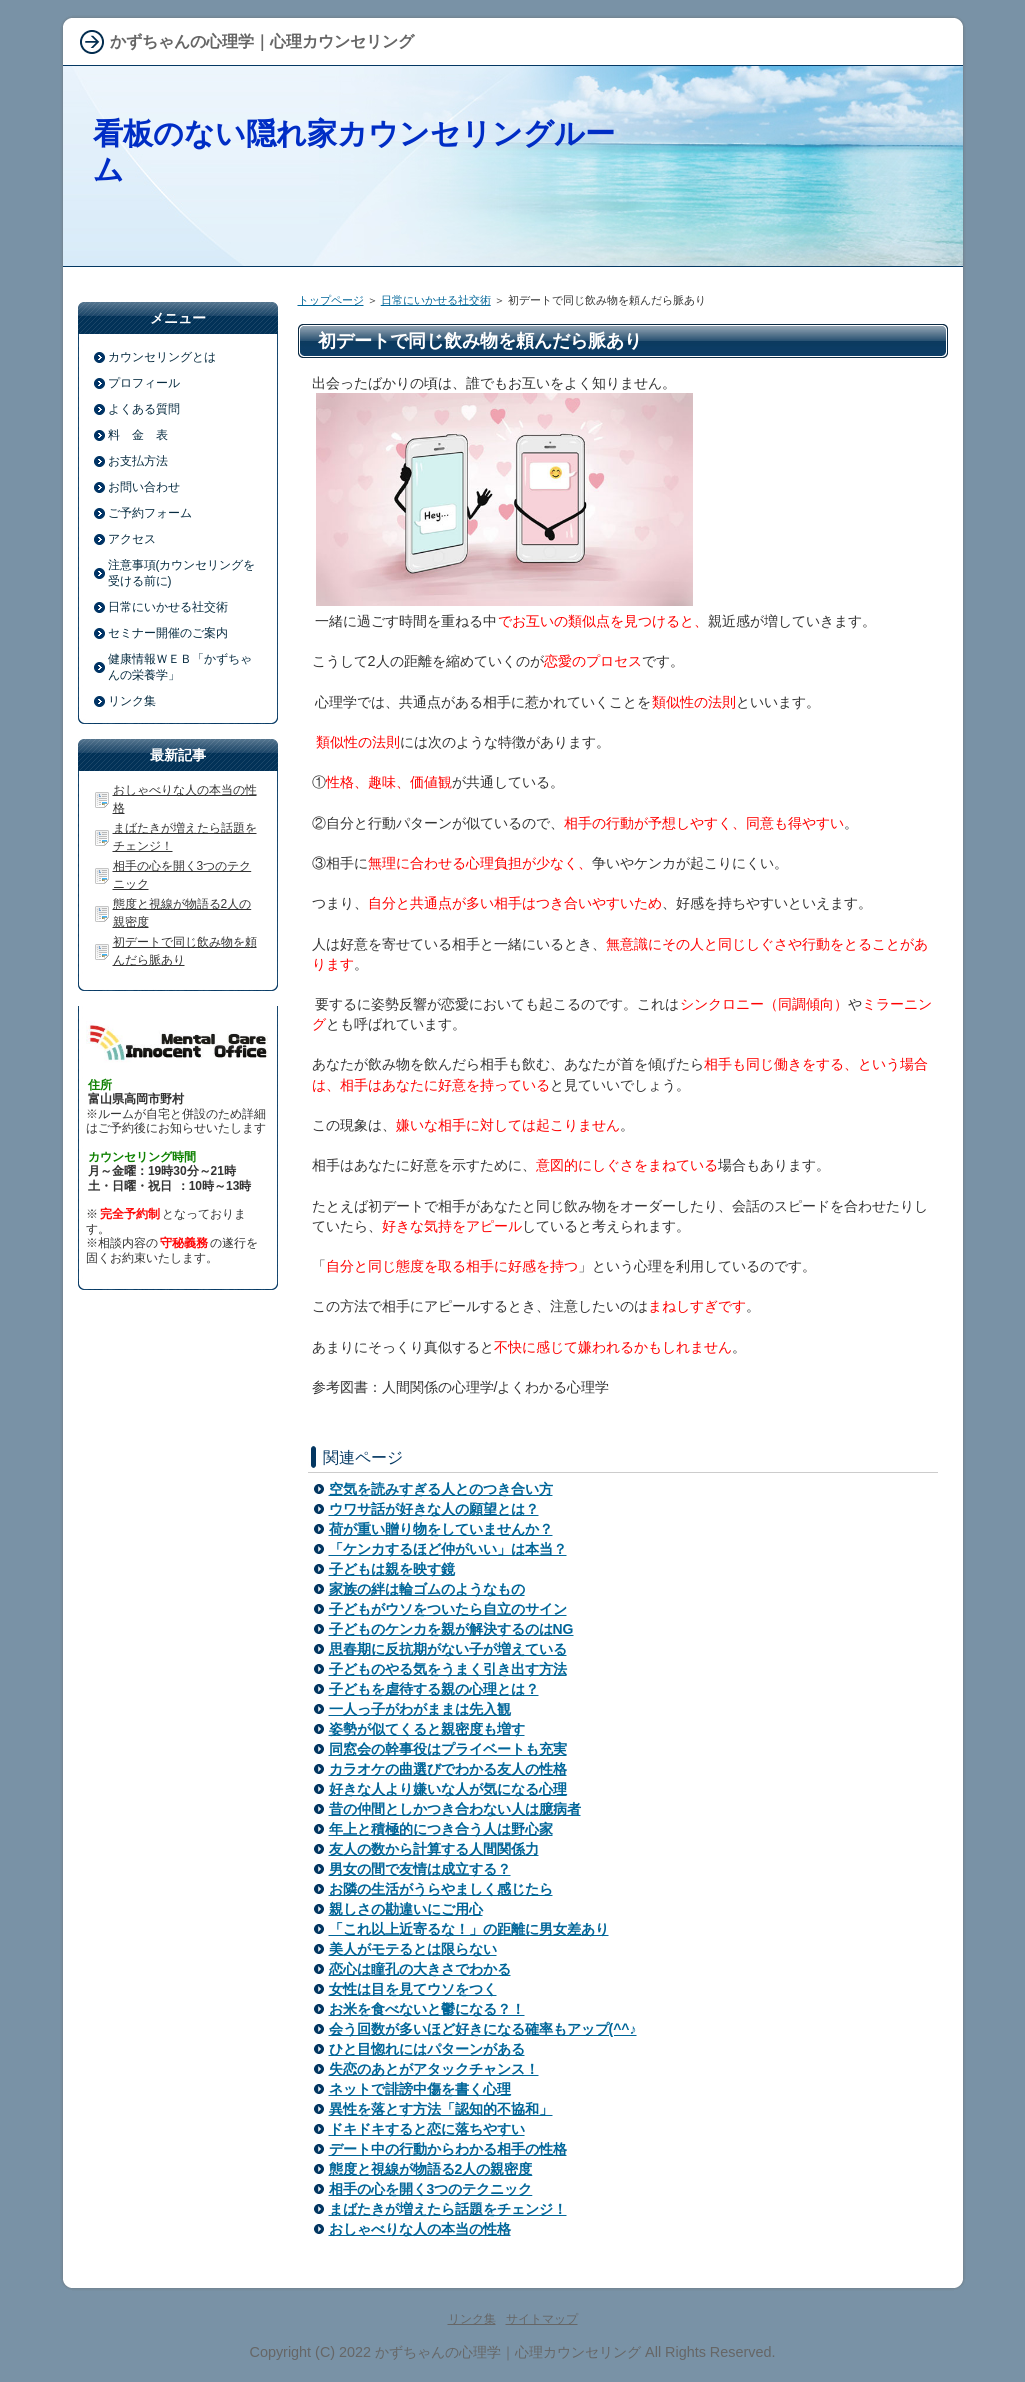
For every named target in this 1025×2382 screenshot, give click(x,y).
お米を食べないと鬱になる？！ (427, 2009)
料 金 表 (138, 435)
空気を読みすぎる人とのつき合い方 (441, 1489)
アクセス (132, 539)
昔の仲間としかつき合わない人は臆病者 (455, 1809)
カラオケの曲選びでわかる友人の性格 (448, 1769)
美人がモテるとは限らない (413, 1949)
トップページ (331, 300)
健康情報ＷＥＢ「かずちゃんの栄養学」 (180, 667)
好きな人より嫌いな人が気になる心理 (448, 1789)
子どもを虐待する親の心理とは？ (434, 1689)
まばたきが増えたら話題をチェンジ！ (448, 2209)
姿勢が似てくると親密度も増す (427, 1729)
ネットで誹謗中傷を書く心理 (420, 2089)
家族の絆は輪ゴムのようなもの (427, 1589)
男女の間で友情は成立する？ (420, 1869)
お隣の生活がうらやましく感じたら (441, 1889)
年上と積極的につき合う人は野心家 (441, 1829)
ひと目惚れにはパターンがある (427, 2049)
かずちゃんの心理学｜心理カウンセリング (508, 2352)
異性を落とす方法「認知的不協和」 (441, 2109)
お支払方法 (138, 461)
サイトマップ (542, 2319)
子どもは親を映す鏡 (392, 1569)
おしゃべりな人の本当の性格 (420, 2229)
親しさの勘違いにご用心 (406, 1909)
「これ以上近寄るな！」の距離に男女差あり (469, 1929)
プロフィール (144, 383)
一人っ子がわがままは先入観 (420, 1709)
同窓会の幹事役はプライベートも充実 (448, 1749)
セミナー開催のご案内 (168, 633)
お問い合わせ (144, 487)
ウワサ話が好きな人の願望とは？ (434, 1509)
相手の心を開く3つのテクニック (431, 2189)
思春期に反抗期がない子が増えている (448, 1649)
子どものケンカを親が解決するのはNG (451, 1629)
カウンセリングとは (162, 357)
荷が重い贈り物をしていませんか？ (441, 1529)
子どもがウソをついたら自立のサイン (448, 1609)
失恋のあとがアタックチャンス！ (434, 2069)
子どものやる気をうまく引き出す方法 (448, 1669)
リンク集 (132, 701)
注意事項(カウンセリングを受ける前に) (182, 573)
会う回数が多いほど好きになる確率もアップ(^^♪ (483, 2029)
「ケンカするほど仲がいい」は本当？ (448, 1549)
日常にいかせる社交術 (436, 300)
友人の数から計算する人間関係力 (434, 1849)
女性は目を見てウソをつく (413, 1989)
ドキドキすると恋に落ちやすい (427, 2129)
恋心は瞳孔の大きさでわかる (420, 1969)
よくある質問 (144, 409)
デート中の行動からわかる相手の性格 (448, 2149)
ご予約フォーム (150, 513)
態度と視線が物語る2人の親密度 (431, 2169)
